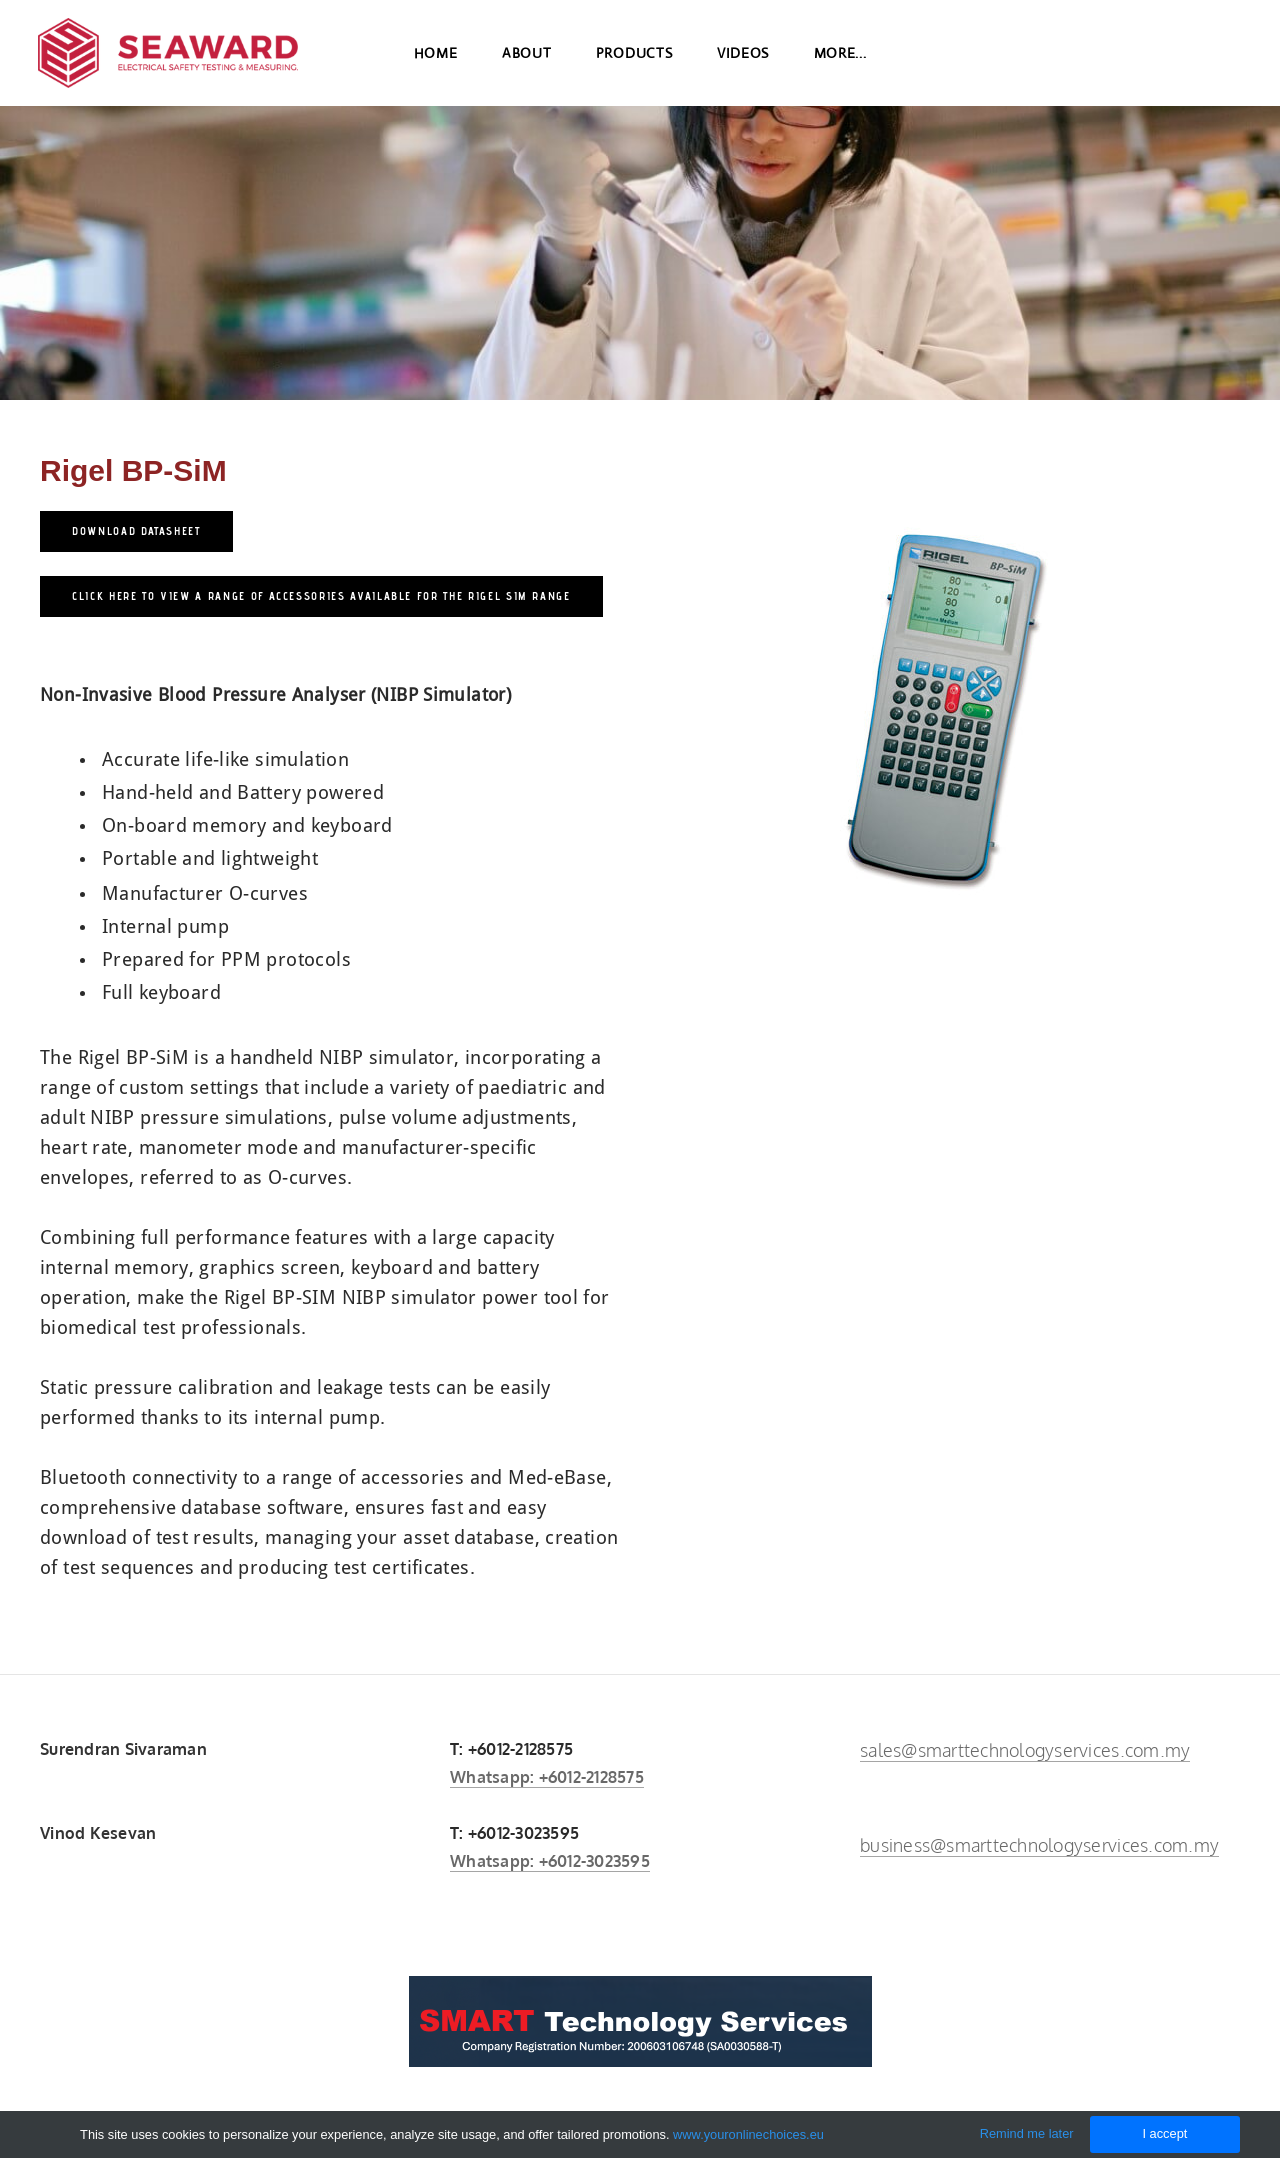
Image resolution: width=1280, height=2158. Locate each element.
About (527, 60)
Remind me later (1027, 2133)
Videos (743, 60)
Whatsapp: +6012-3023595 (550, 1861)
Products (634, 60)
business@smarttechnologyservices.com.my (1039, 1845)
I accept (1164, 2133)
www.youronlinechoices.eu (748, 2134)
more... (840, 60)
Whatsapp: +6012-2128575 (547, 1777)
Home (436, 60)
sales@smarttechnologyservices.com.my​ (1025, 1750)
